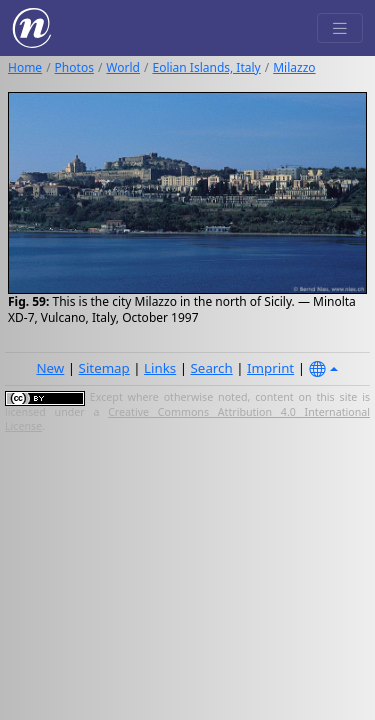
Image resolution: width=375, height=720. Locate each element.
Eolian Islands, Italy (206, 67)
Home (25, 67)
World (123, 67)
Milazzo (294, 67)
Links (160, 368)
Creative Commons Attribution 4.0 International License (187, 419)
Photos (74, 67)
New (50, 368)
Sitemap (104, 368)
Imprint (270, 368)
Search (212, 368)
